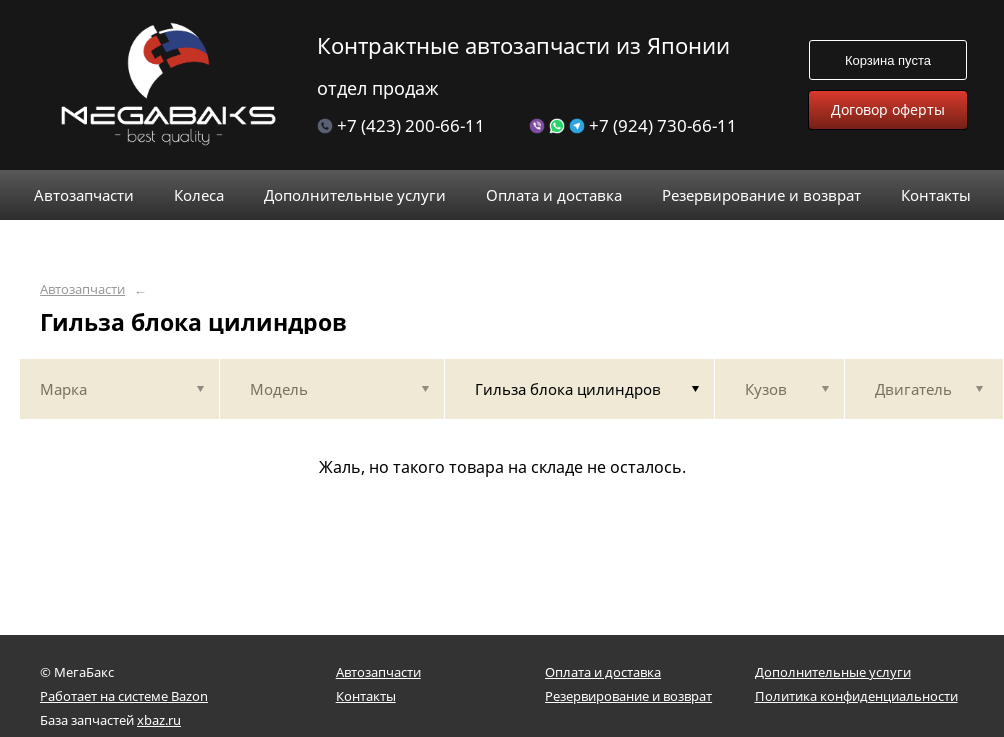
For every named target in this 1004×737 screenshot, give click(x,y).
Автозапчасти (82, 289)
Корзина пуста (888, 60)
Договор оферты (888, 109)
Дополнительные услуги (833, 672)
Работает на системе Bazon (124, 696)
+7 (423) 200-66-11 (401, 125)
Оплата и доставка (603, 672)
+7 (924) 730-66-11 (633, 125)
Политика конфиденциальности (856, 696)
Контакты (366, 696)
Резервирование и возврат (628, 696)
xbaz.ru (159, 720)
